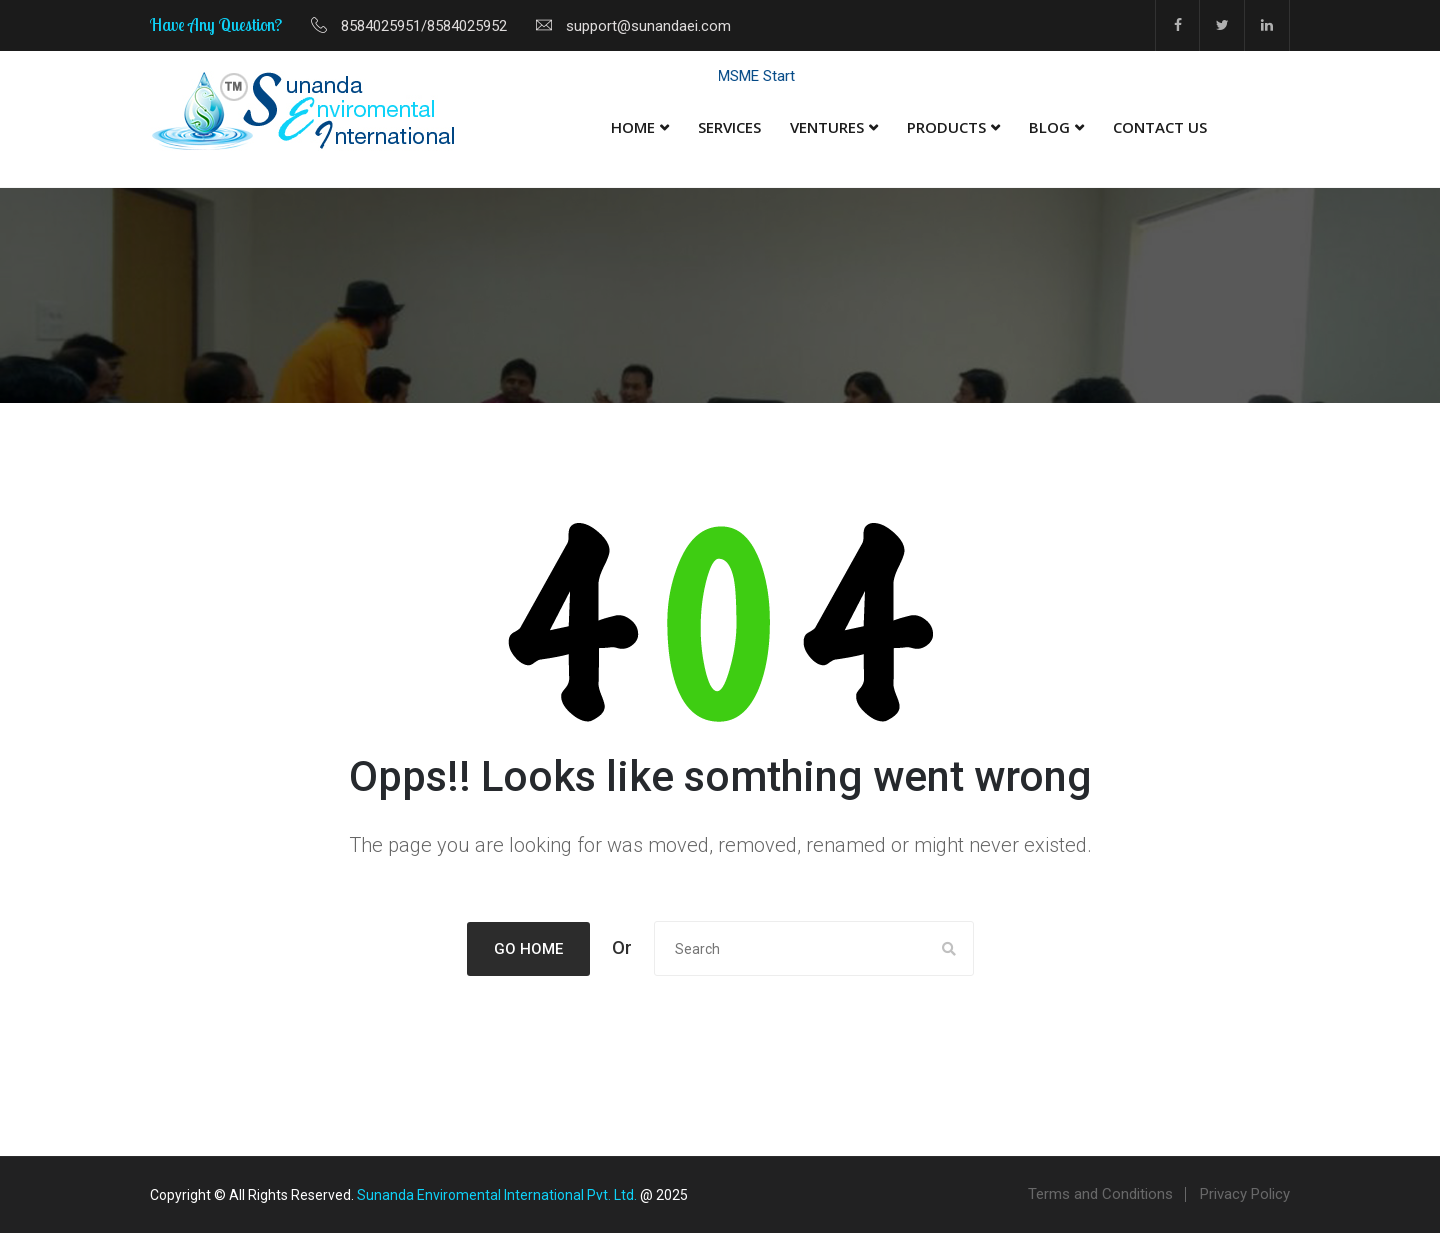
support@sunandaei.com (648, 26)
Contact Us (1160, 127)
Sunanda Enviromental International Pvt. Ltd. (497, 1195)
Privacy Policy (1245, 1194)
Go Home (528, 949)
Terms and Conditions (1100, 1194)
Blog (1049, 127)
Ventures (827, 127)
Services (729, 127)
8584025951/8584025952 (424, 26)
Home (633, 127)
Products (946, 127)
